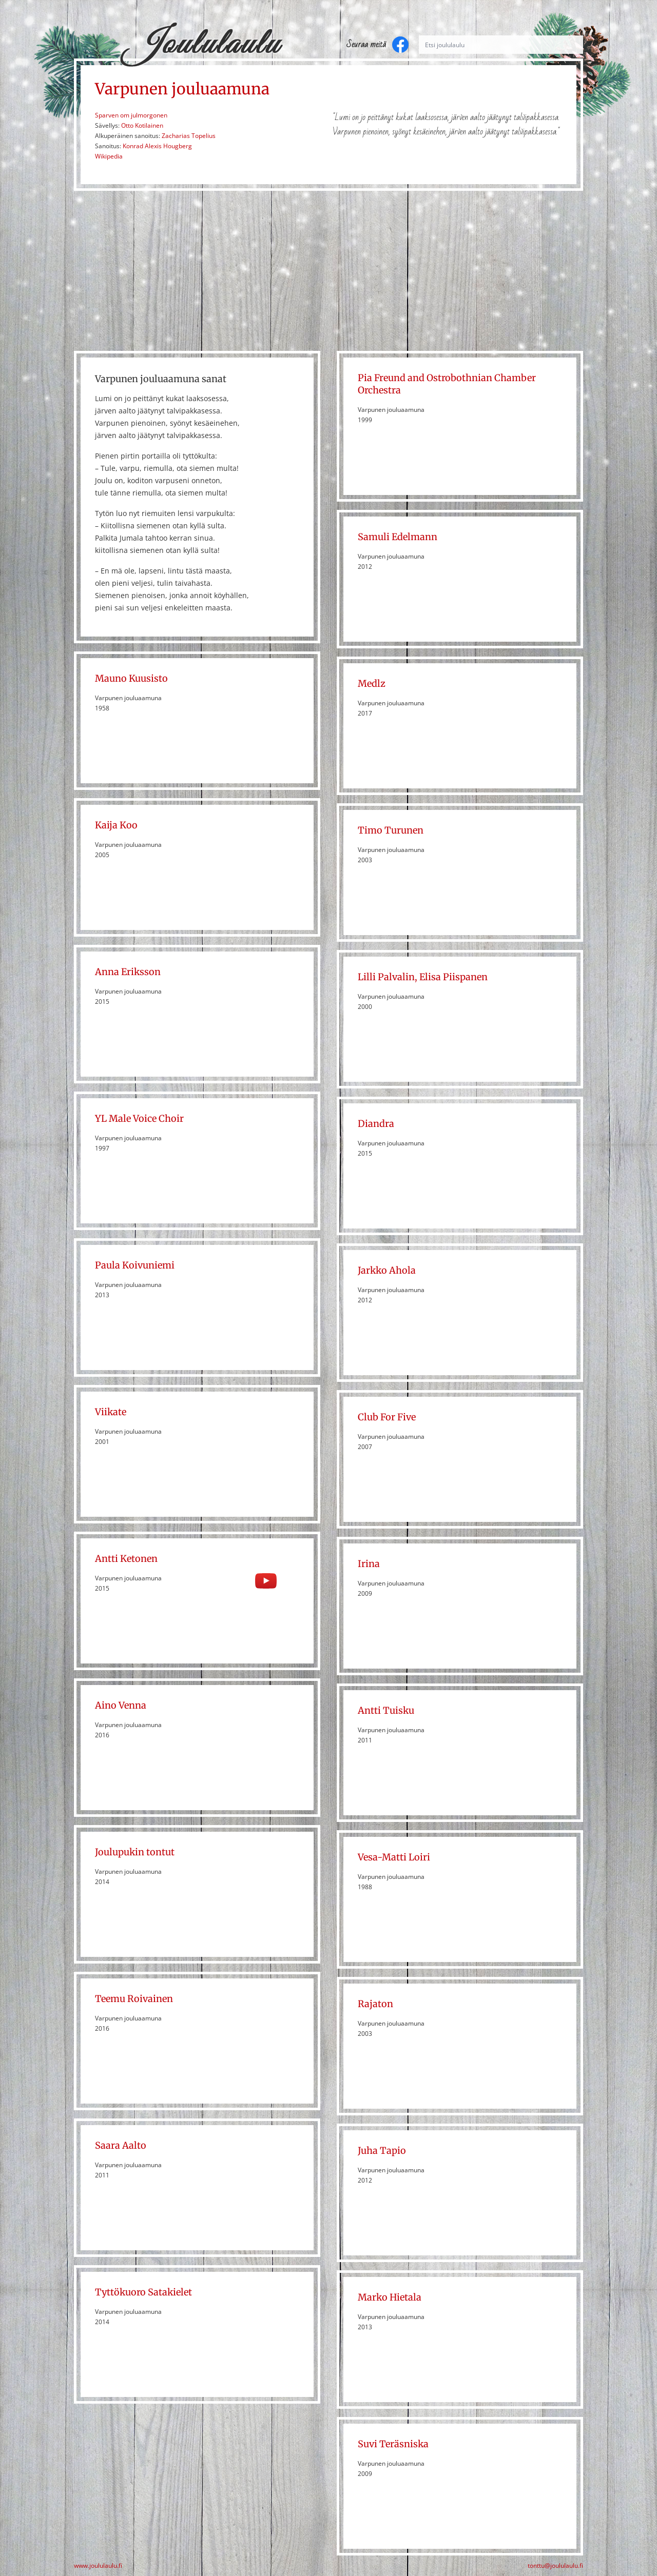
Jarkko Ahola (387, 1270)
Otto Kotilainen (142, 125)
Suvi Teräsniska (393, 2444)
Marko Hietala (389, 2297)
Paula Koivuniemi (135, 1265)
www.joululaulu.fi (98, 2566)
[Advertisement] (328, 271)
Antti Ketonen (126, 1558)
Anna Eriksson (128, 972)
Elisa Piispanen (453, 977)
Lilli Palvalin (386, 977)
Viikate (110, 1412)
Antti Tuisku (386, 1710)
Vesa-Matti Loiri (394, 1857)
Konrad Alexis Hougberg (157, 146)
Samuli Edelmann (397, 537)
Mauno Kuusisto (131, 678)
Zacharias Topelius (189, 135)
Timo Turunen (390, 830)
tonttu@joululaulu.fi (555, 2566)
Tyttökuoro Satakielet (143, 2292)
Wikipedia (109, 156)
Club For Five (387, 1417)
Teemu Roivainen (134, 1999)
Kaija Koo (116, 825)
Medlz (371, 683)
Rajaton (375, 2004)
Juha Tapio (382, 2150)
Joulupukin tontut (135, 1852)
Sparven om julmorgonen (131, 115)
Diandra (376, 1124)
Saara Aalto (120, 2145)
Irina (369, 1564)
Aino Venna (120, 1705)
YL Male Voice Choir (139, 1118)
